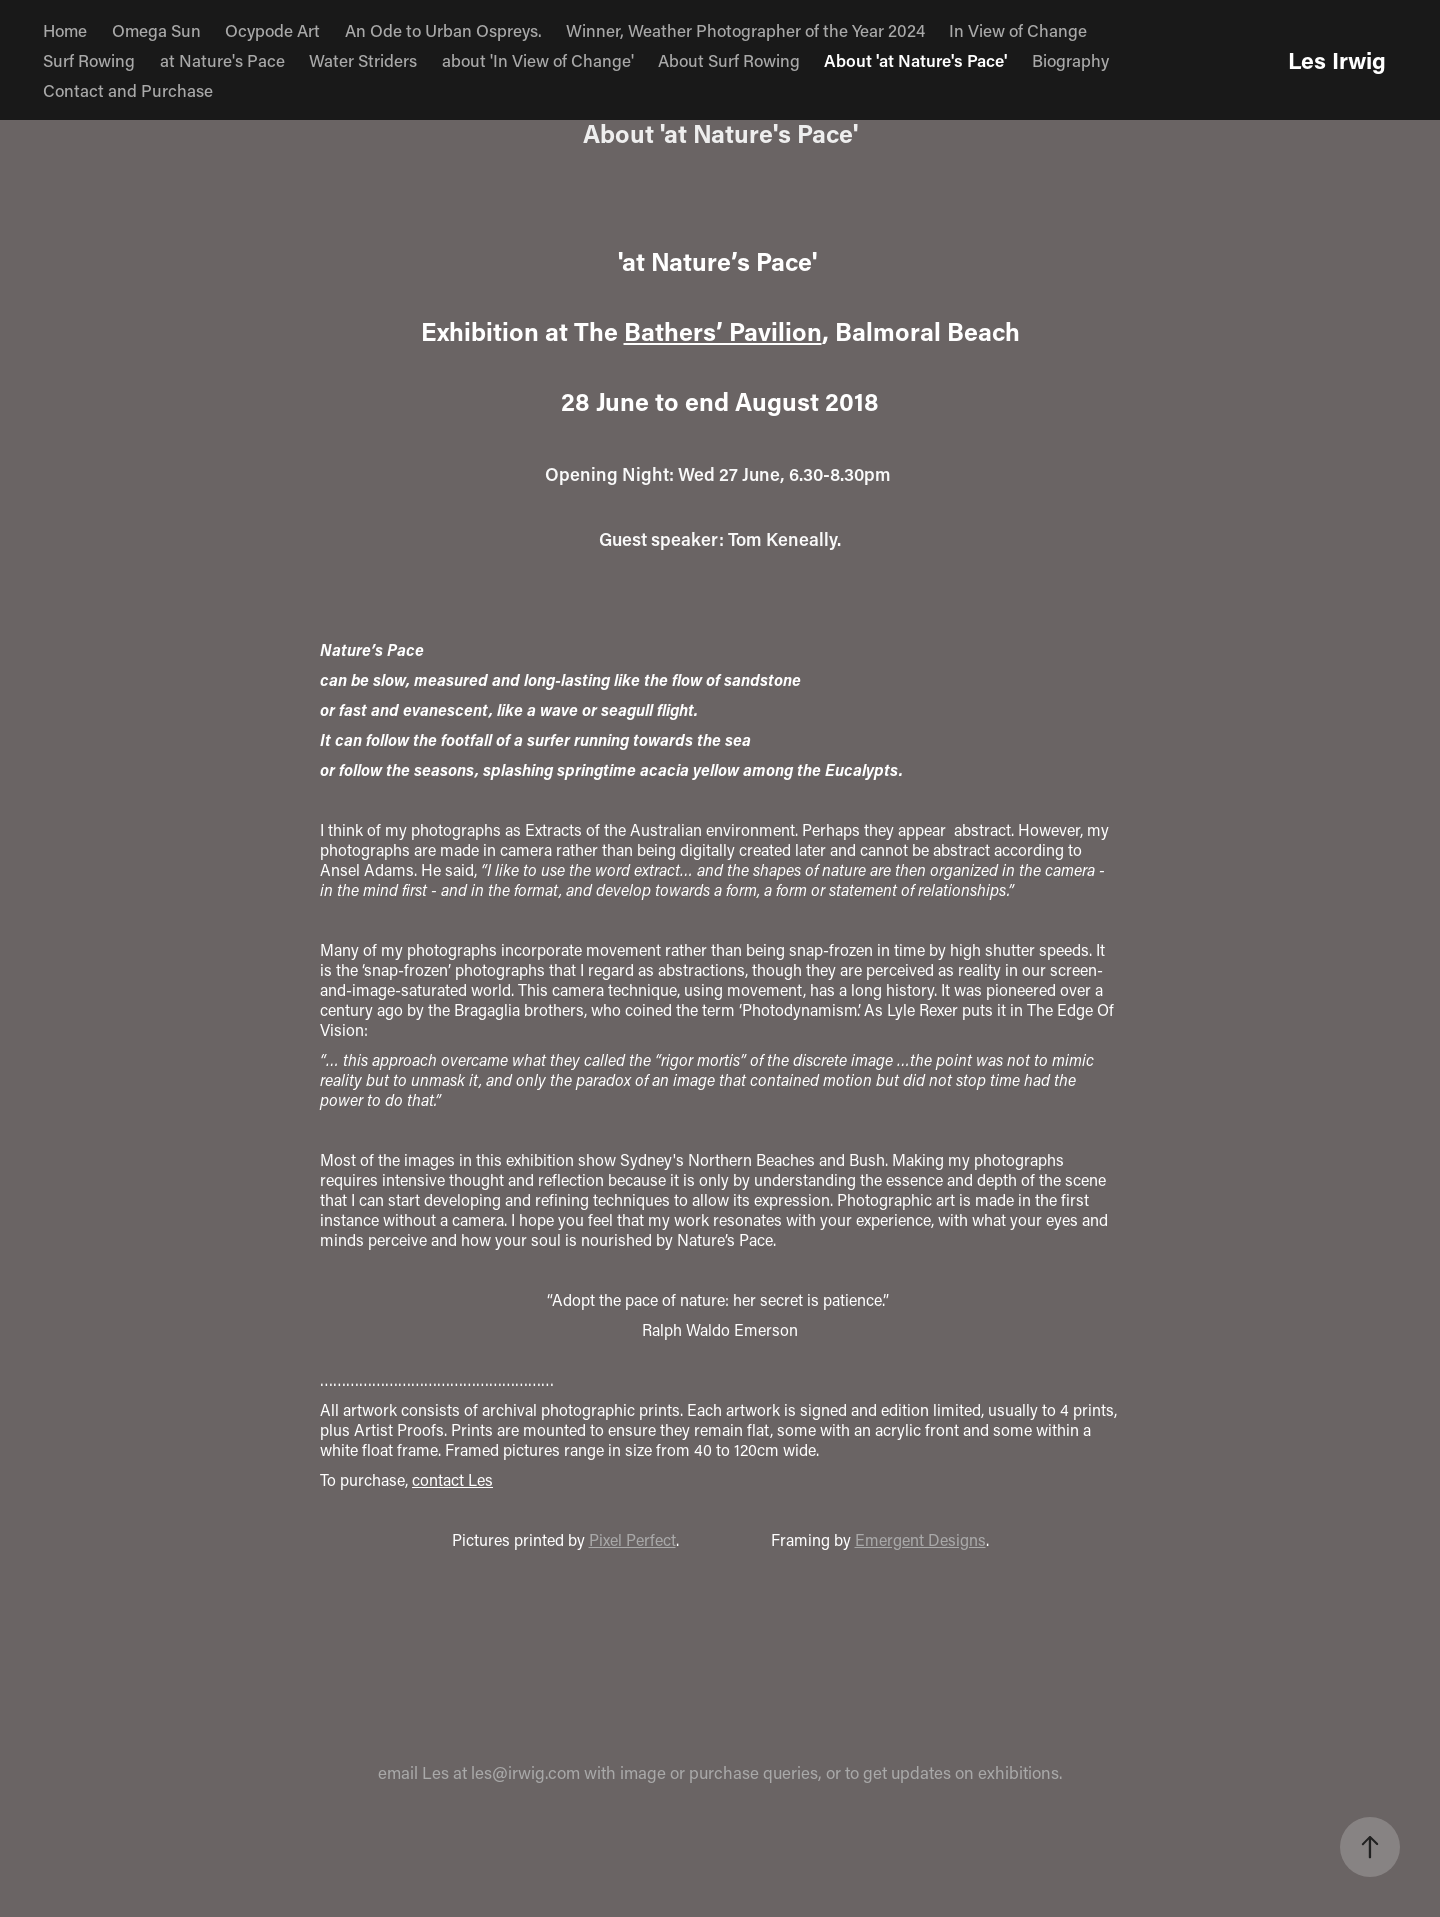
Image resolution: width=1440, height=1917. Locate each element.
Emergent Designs (920, 1539)
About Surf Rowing (729, 60)
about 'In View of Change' (538, 60)
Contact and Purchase (128, 90)
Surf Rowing (89, 60)
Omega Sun (156, 30)
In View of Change (1018, 30)
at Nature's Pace (222, 60)
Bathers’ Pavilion (723, 331)
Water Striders (363, 60)
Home (65, 30)
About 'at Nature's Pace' (915, 60)
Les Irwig (1337, 60)
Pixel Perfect (632, 1539)
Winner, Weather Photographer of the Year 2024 (745, 30)
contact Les (452, 1479)
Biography (1070, 60)
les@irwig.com (525, 1772)
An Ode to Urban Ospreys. (443, 30)
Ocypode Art (272, 30)
